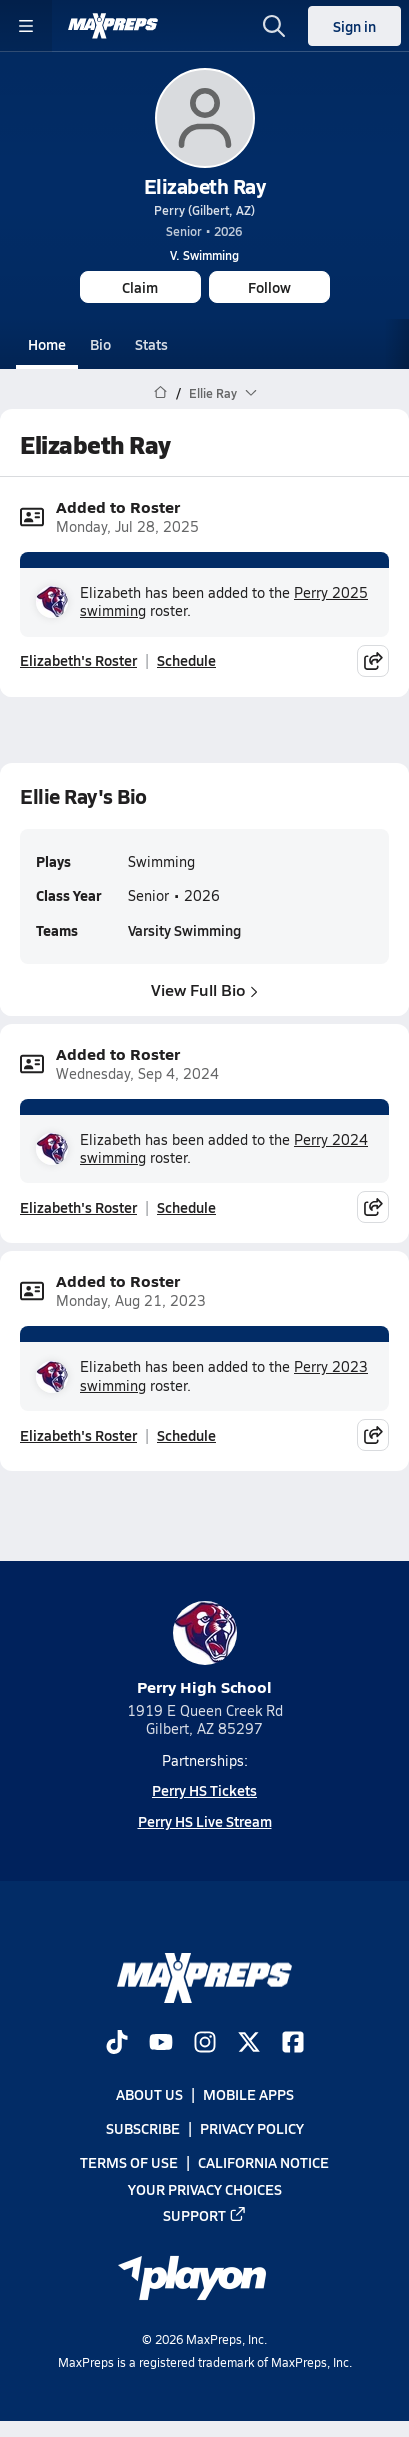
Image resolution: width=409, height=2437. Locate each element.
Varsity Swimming (184, 930)
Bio (100, 344)
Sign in (354, 26)
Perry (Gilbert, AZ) (204, 210)
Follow (269, 287)
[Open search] (274, 26)
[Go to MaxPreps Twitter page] (249, 2044)
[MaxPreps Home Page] (160, 393)
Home (47, 344)
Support (205, 2215)
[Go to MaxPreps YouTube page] (161, 2044)
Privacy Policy (252, 2128)
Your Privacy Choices (205, 2189)
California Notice (263, 2163)
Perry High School (204, 1649)
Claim (140, 287)
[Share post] (373, 661)
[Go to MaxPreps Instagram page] (205, 2044)
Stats (151, 344)
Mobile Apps (248, 2094)
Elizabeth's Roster (78, 661)
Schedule (186, 661)
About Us (149, 2094)
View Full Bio (204, 988)
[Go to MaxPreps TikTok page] (117, 2044)
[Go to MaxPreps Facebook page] (293, 2044)
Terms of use (129, 2163)
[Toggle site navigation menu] (26, 26)
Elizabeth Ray (205, 186)
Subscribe (143, 2128)
